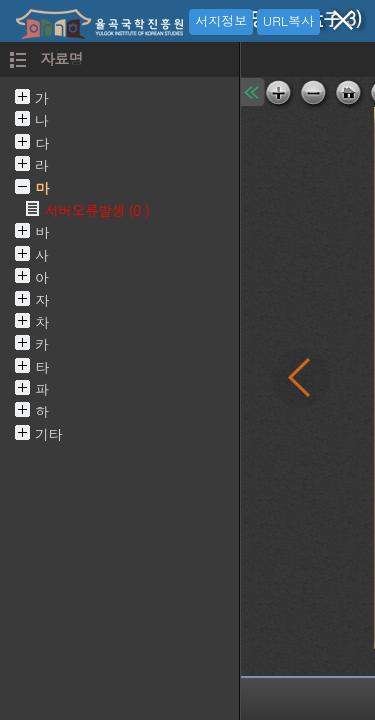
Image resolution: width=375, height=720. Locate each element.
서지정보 (221, 20)
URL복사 (288, 20)
